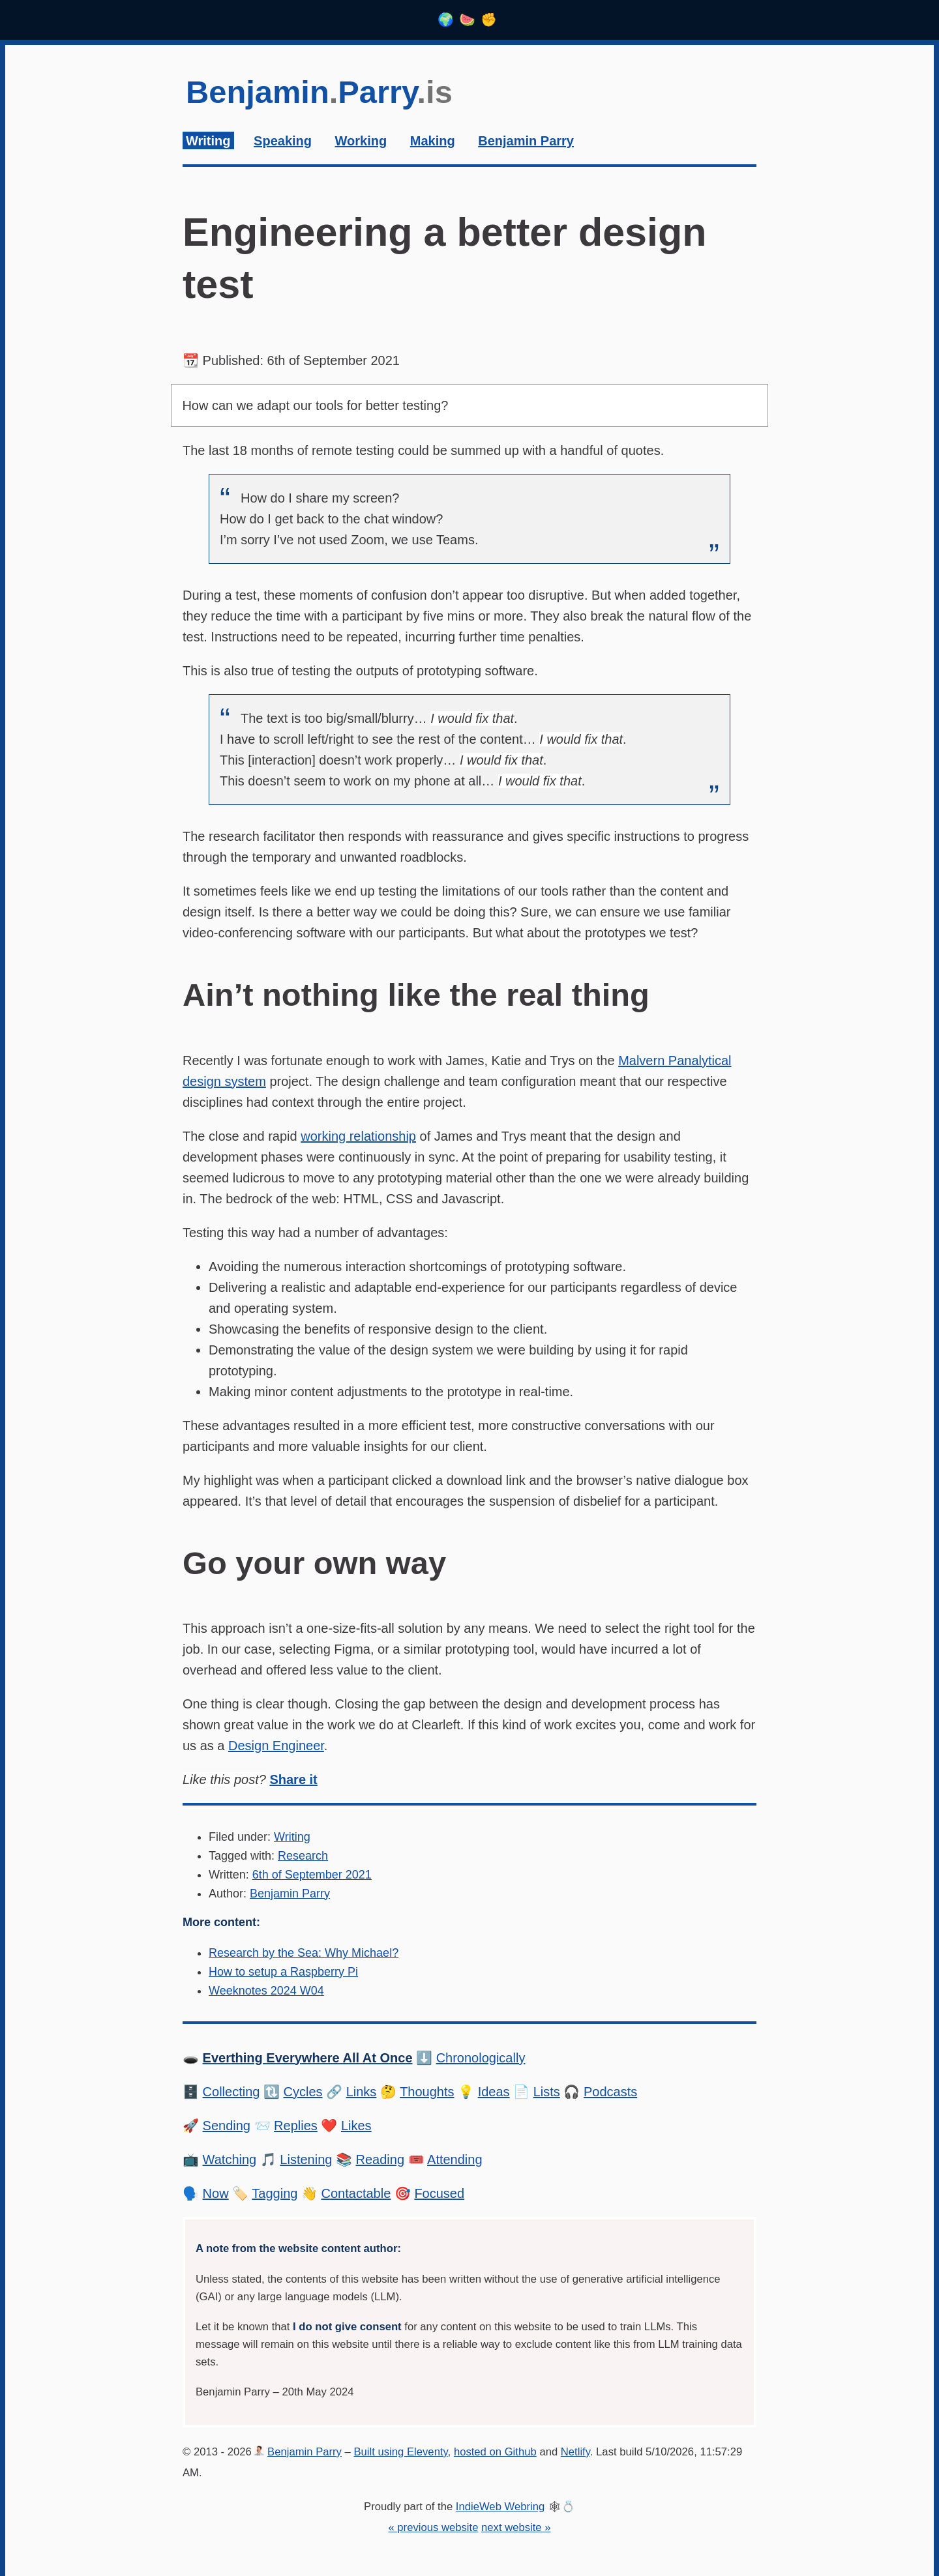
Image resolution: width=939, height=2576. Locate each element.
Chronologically (481, 2058)
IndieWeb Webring (500, 2506)
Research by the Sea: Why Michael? (303, 1952)
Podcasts (610, 2092)
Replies (296, 2125)
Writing (292, 1836)
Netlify (575, 2452)
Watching (230, 2159)
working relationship (358, 1136)
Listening (306, 2159)
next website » (515, 2527)
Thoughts (427, 2092)
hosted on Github (495, 2452)
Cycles (303, 2092)
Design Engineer (276, 1745)
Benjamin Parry (290, 1893)
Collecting (231, 2092)
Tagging (274, 2193)
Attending (455, 2159)
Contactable (356, 2193)
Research (303, 1855)
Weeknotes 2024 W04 (266, 1990)
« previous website (433, 2527)
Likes (356, 2125)
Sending (226, 2125)
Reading (380, 2159)
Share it (293, 1779)
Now (216, 2193)
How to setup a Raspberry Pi (283, 1971)
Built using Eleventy (400, 2452)
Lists (546, 2092)
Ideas (494, 2092)
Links (361, 2092)
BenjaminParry (319, 92)
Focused (439, 2193)
